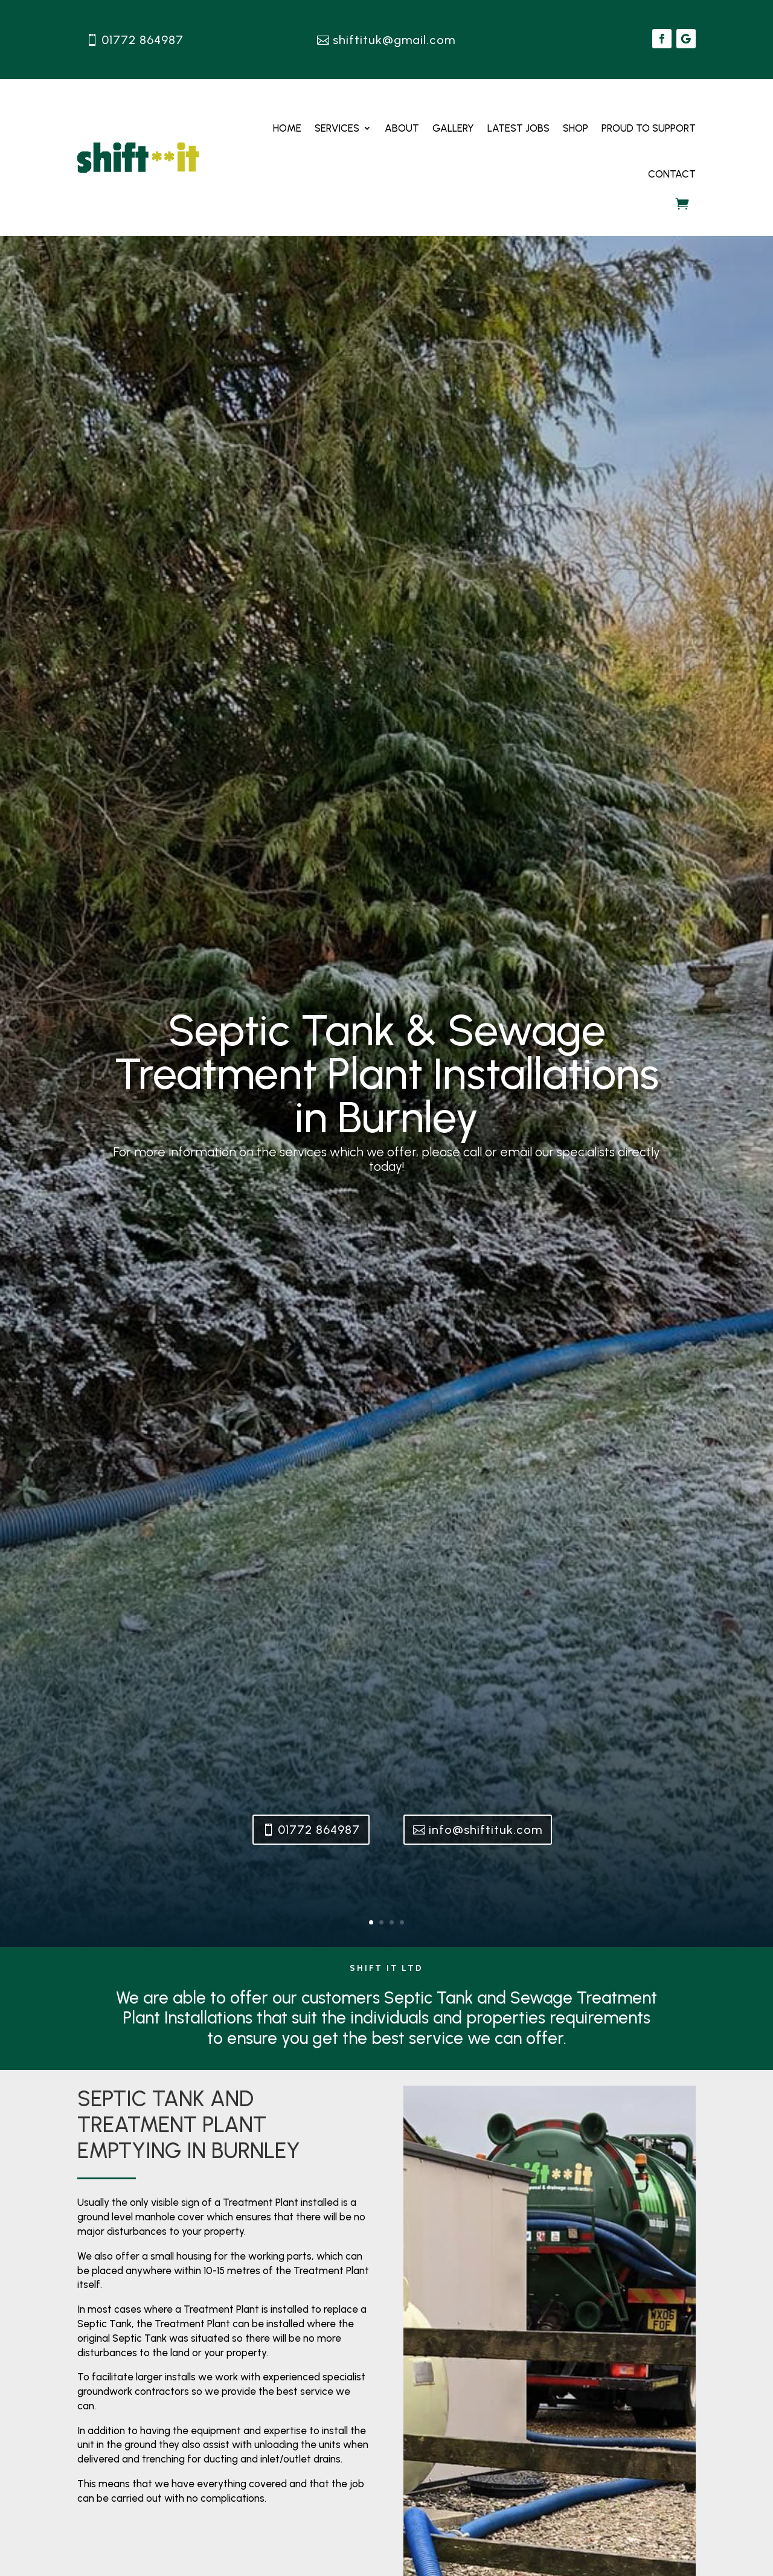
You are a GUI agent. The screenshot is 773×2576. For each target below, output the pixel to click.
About (402, 128)
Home (287, 128)
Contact (672, 174)
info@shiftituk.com (485, 1829)
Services (337, 128)
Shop (575, 128)
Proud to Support (648, 128)
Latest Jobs (518, 128)
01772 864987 (142, 40)
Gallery (453, 128)
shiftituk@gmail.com (394, 40)
